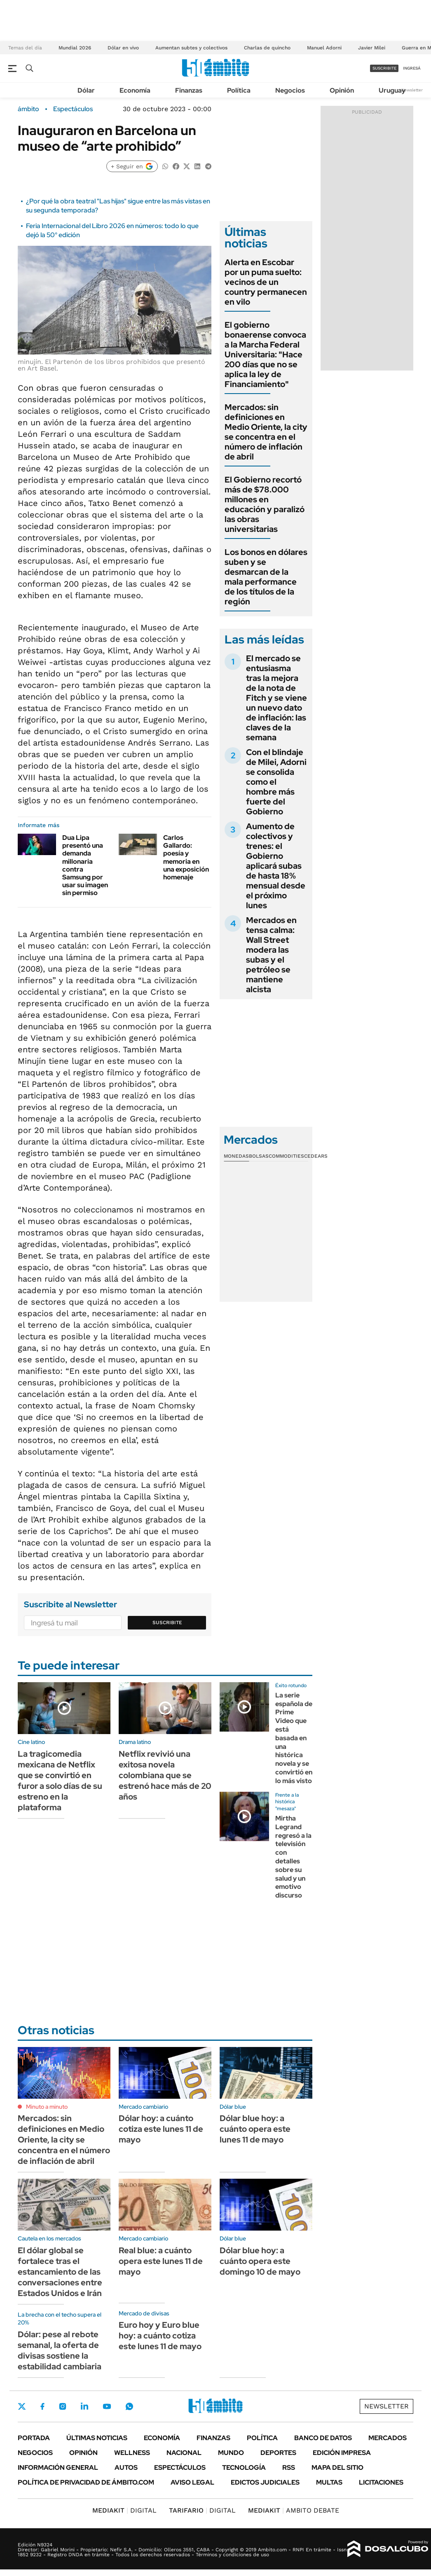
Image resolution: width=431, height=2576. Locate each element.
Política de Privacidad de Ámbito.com (86, 2482)
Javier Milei (371, 48)
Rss (288, 2467)
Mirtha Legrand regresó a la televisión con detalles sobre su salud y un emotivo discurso (293, 1857)
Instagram (62, 2406)
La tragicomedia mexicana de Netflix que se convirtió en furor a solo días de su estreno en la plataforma (60, 1780)
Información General (58, 2467)
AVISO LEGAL (192, 2482)
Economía (134, 90)
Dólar (86, 90)
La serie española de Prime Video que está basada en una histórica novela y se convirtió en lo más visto (293, 1738)
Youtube (107, 2406)
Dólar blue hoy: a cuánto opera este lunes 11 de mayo (255, 2129)
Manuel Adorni (324, 48)
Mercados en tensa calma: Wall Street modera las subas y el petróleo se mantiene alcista (271, 955)
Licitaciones (381, 2482)
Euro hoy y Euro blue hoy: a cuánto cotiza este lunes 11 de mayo (160, 2336)
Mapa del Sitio (337, 2467)
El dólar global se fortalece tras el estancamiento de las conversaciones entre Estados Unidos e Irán (60, 2272)
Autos (126, 2467)
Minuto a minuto (47, 2106)
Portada (34, 2438)
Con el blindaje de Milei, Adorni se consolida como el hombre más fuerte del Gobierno (276, 782)
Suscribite (167, 1622)
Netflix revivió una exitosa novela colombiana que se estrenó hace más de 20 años (165, 1775)
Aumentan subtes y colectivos (191, 48)
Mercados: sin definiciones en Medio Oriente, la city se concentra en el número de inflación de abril (266, 432)
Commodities (286, 1156)
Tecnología (244, 2467)
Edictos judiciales (265, 2482)
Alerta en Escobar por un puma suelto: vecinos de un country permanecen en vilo (266, 282)
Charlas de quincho (267, 48)
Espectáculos (73, 109)
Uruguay (392, 90)
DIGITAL (124, 2510)
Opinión (342, 90)
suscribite (384, 68)
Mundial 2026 (75, 48)
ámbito (28, 109)
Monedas (236, 1156)
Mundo (231, 2452)
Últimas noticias (96, 2438)
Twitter (22, 2406)
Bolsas (259, 1156)
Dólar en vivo (123, 48)
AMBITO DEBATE (293, 2510)
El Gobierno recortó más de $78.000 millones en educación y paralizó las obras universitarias (265, 504)
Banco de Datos (323, 2438)
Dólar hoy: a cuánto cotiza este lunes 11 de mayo (161, 2129)
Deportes (278, 2452)
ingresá (412, 68)
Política (239, 90)
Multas (329, 2482)
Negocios (290, 90)
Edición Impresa (342, 2452)
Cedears (316, 1156)
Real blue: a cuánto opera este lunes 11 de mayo (161, 2261)
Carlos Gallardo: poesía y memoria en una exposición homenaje (186, 857)
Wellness (132, 2452)
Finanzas (188, 90)
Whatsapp (129, 2406)
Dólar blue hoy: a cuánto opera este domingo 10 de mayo (260, 2261)
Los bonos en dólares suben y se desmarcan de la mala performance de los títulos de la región (266, 577)
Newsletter (412, 90)
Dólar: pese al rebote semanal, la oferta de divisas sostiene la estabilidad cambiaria (59, 2350)
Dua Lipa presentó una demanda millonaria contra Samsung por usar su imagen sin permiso (85, 865)
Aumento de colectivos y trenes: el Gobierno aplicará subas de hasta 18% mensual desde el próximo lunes (275, 866)
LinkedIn (84, 2406)
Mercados (387, 2438)
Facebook (42, 2406)
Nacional (183, 2452)
